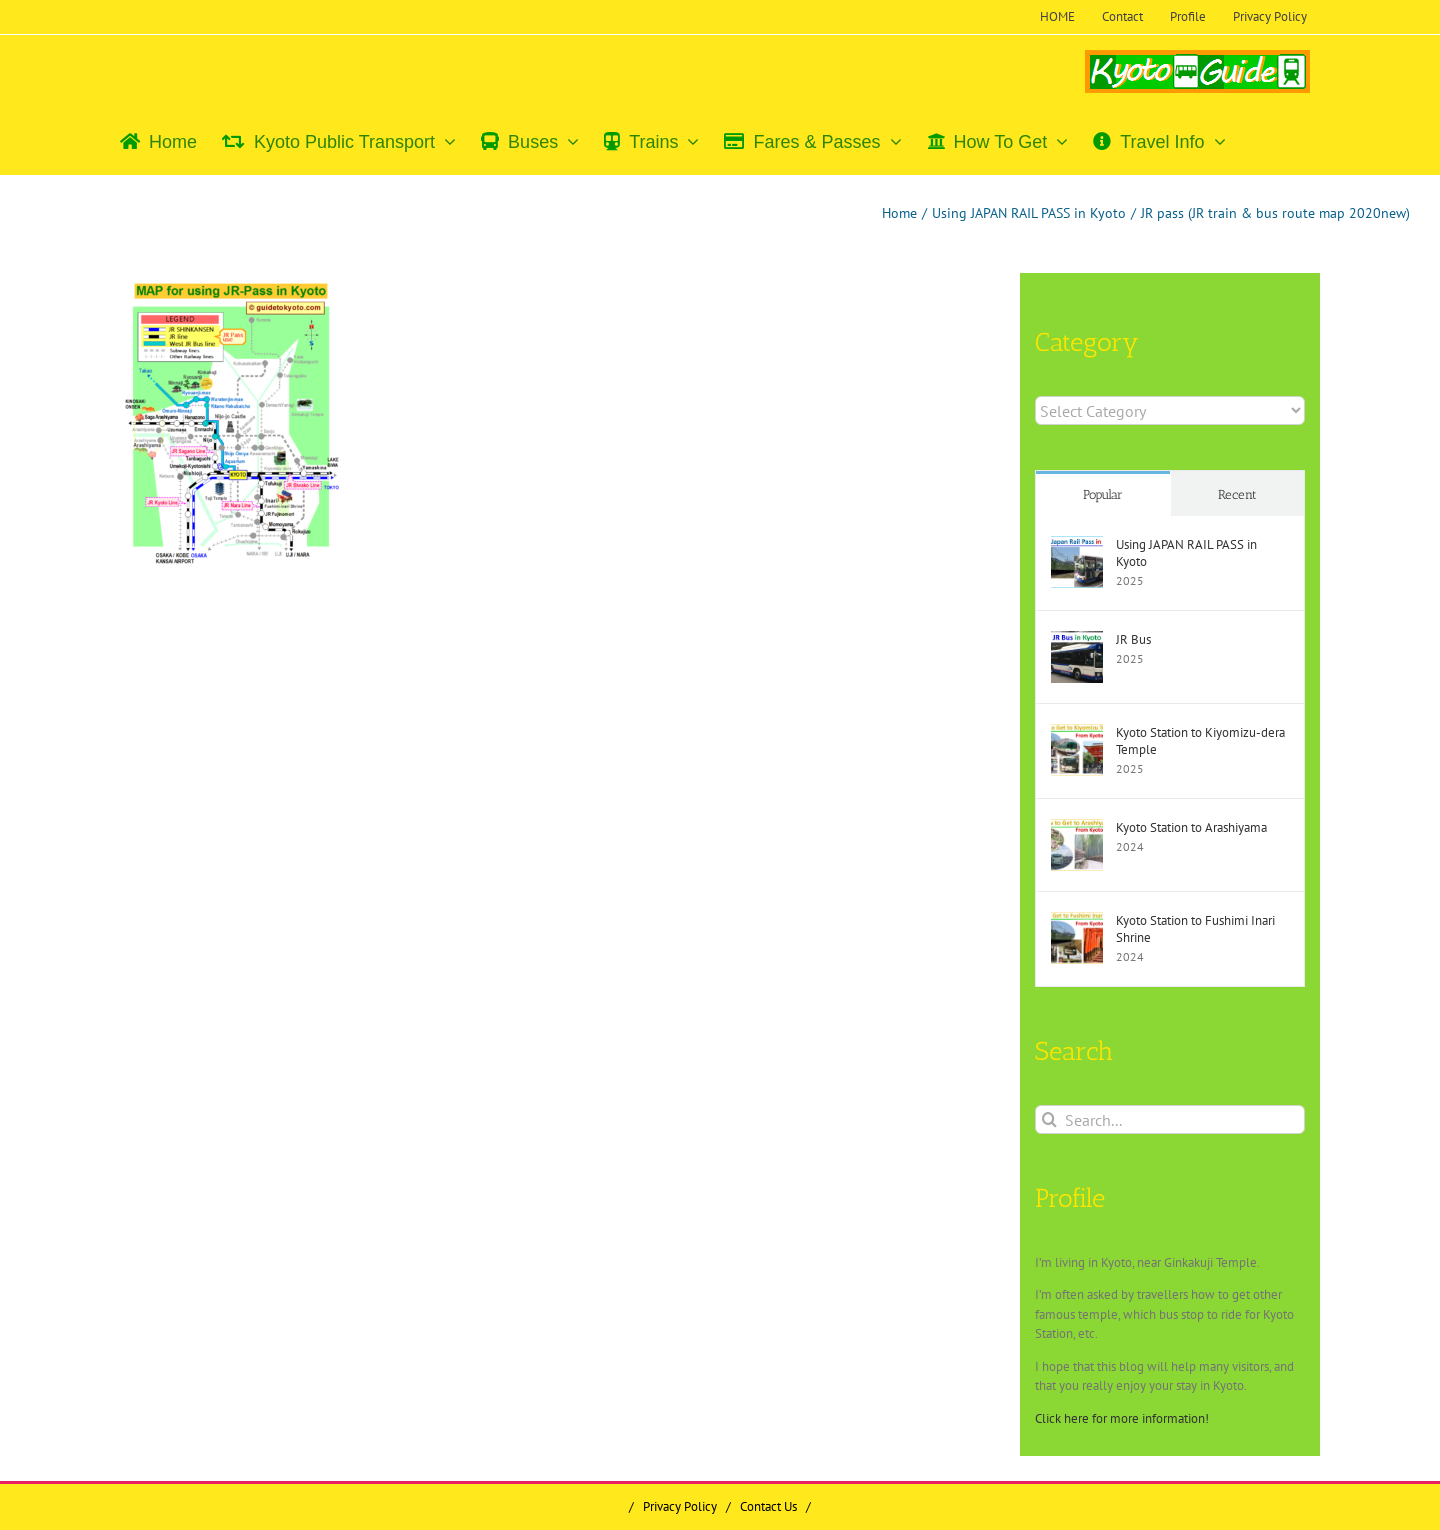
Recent (1237, 494)
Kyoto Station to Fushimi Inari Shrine (1195, 929)
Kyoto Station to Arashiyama (1191, 827)
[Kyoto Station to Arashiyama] (1077, 828)
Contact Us (768, 1506)
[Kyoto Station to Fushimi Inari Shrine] (1077, 921)
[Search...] (1170, 1119)
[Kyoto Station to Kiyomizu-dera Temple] (1077, 733)
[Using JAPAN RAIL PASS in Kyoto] (1077, 545)
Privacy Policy (680, 1506)
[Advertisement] (289, 734)
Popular (1103, 494)
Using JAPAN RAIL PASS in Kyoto (1186, 553)
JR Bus (1133, 639)
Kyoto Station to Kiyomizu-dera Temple (1200, 741)
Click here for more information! (1122, 1418)
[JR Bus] (1077, 640)
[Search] (1049, 1119)
